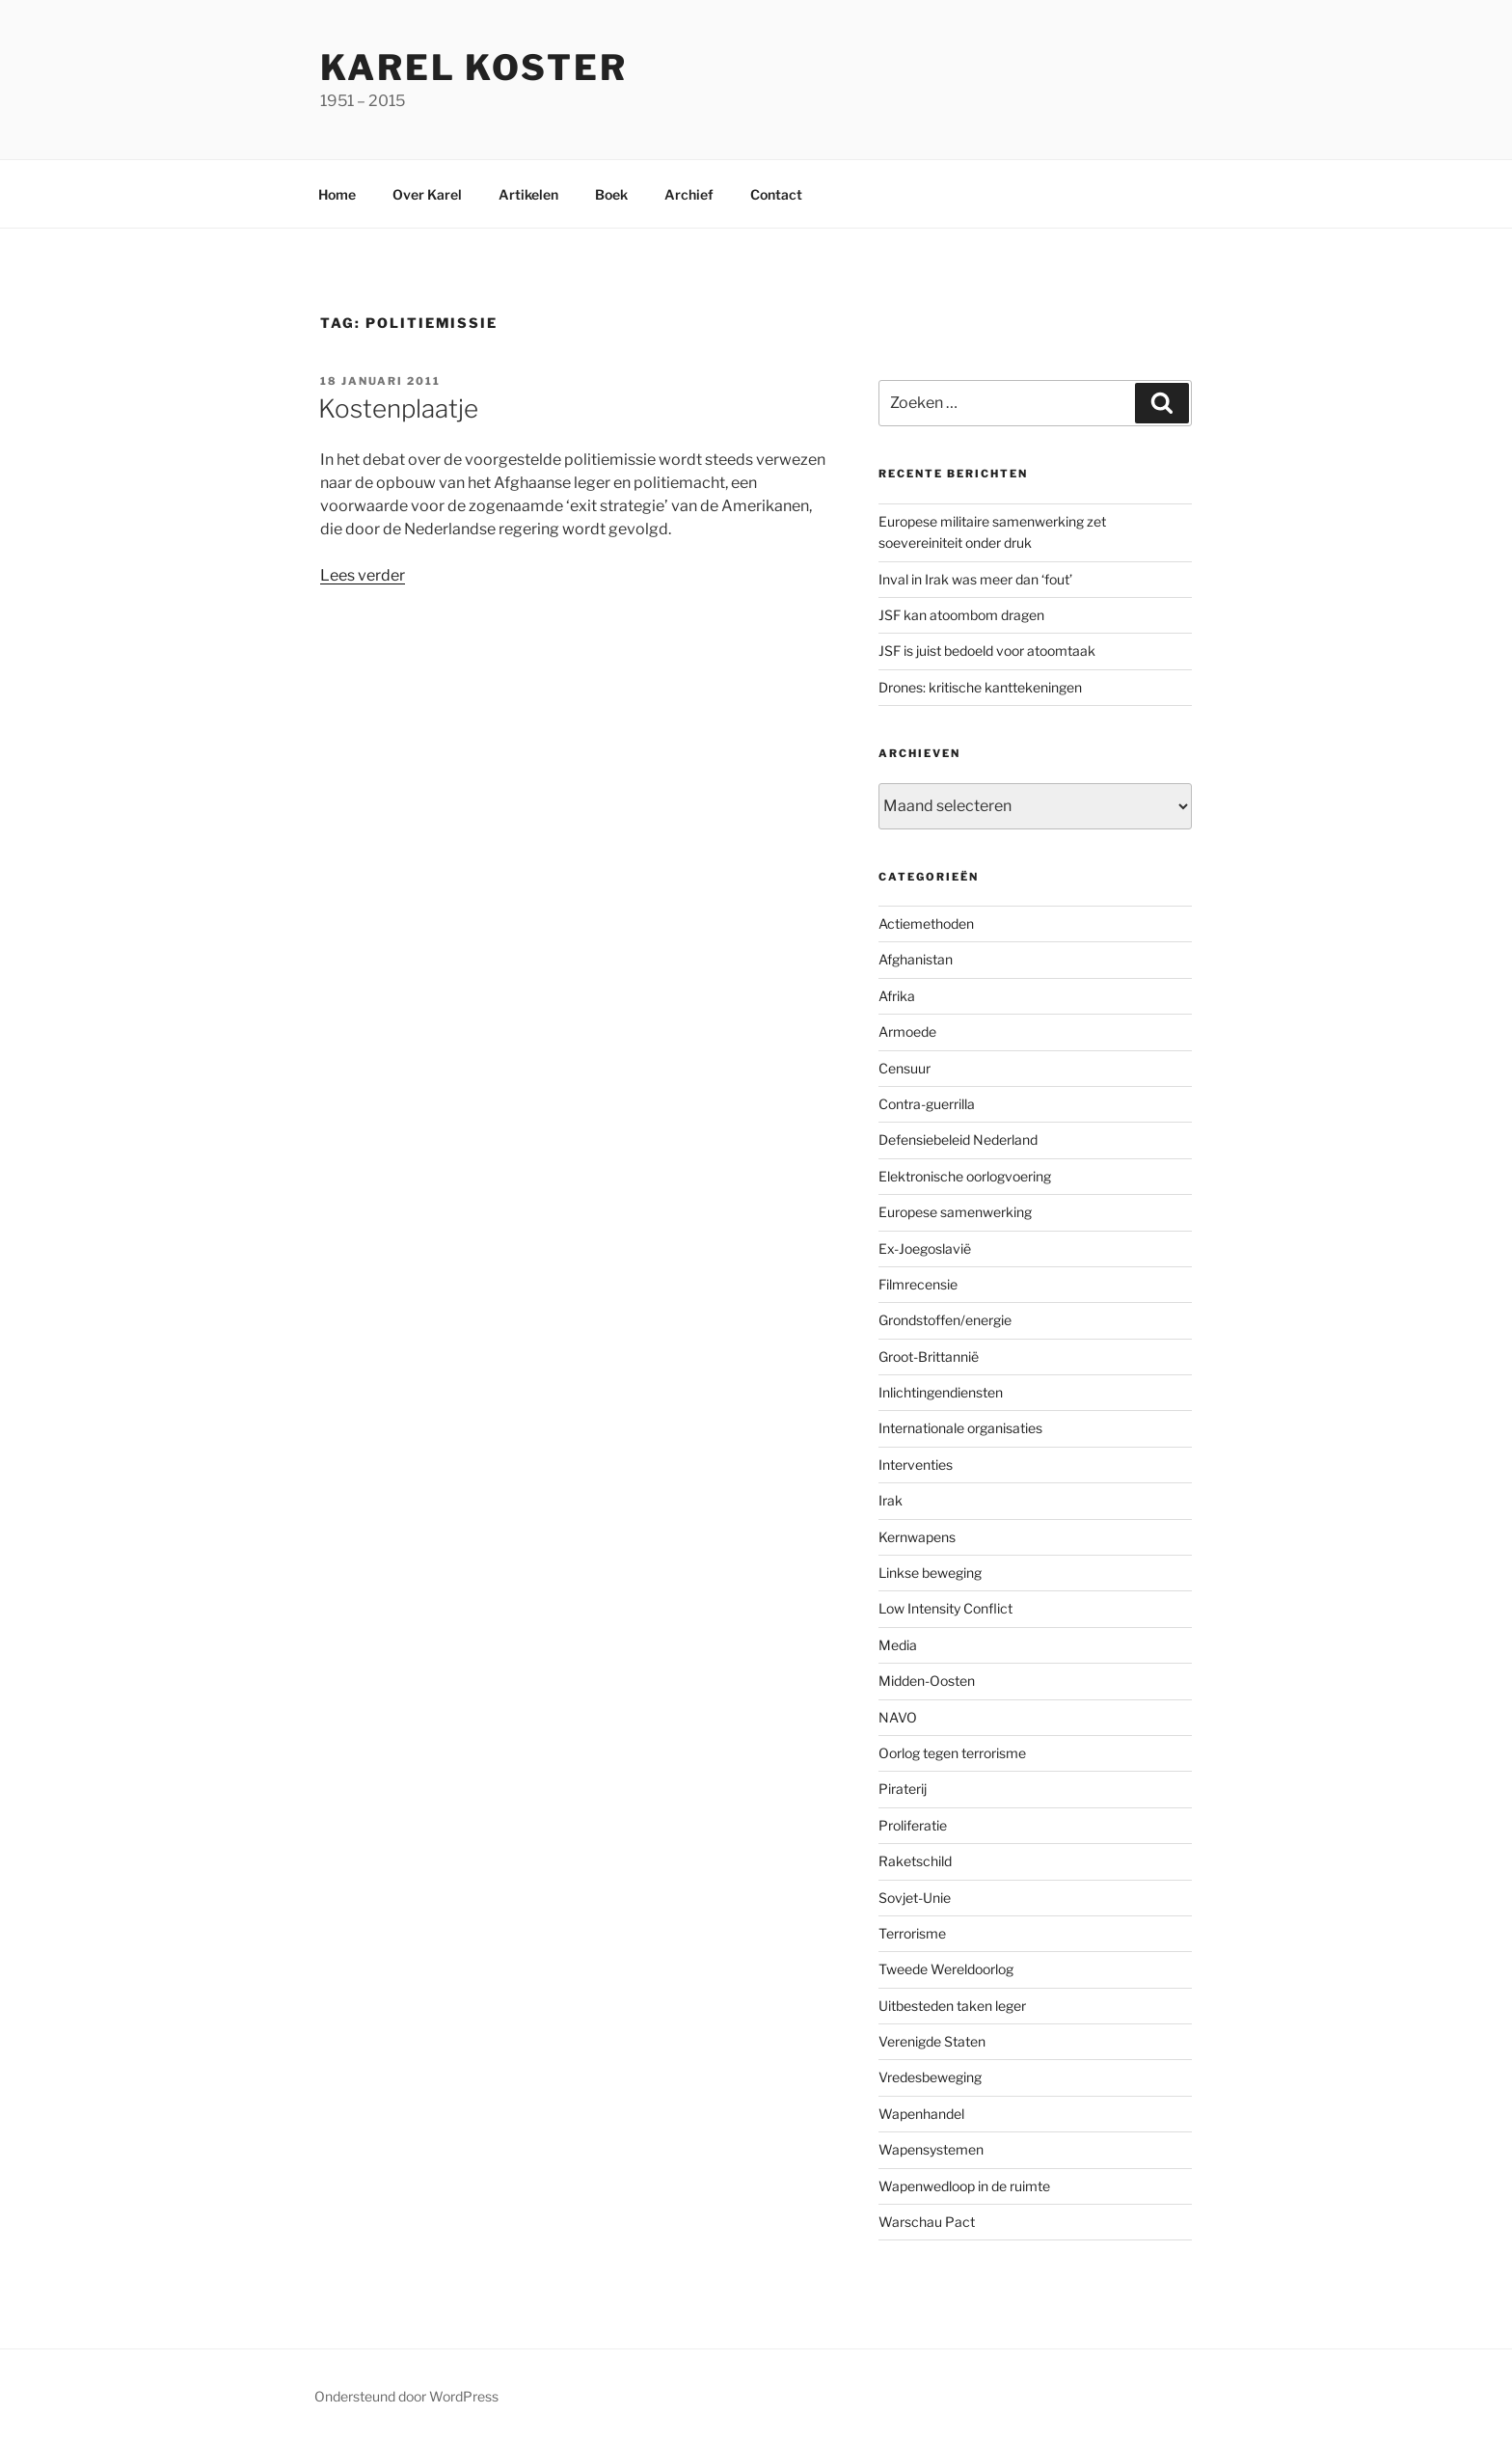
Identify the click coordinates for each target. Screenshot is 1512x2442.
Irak (890, 1500)
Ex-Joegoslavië (924, 1248)
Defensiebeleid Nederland (958, 1139)
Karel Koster (474, 67)
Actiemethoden (926, 923)
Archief (689, 194)
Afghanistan (915, 959)
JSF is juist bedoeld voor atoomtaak (986, 650)
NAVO (897, 1717)
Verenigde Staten (932, 2041)
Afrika (896, 996)
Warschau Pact (926, 2221)
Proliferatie (912, 1825)
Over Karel (427, 194)
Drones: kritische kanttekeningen (980, 687)
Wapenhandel (921, 2113)
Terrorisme (912, 1933)
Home (337, 194)
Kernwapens (917, 1537)
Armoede (907, 1031)
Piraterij (902, 1788)
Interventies (915, 1464)
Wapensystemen (931, 2149)
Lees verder (362, 575)
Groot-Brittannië (928, 1356)
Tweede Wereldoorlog (945, 1969)
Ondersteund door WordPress (406, 2396)
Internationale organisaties (960, 1428)
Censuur (904, 1068)
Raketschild (915, 1861)
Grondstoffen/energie (945, 1320)
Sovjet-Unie (914, 1897)
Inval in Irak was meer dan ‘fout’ (975, 579)
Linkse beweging (930, 1572)
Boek (611, 194)
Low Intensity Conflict (945, 1608)
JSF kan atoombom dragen (961, 615)
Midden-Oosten (926, 1680)
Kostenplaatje (398, 408)
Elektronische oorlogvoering (964, 1176)
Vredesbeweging (930, 2077)
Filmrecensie (918, 1284)
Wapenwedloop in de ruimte (964, 2186)
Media (897, 1645)
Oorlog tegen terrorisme (952, 1753)
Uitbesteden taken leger (952, 2005)
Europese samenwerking (955, 1212)
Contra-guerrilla (926, 1104)
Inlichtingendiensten (940, 1392)
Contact (776, 194)
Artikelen (528, 194)
